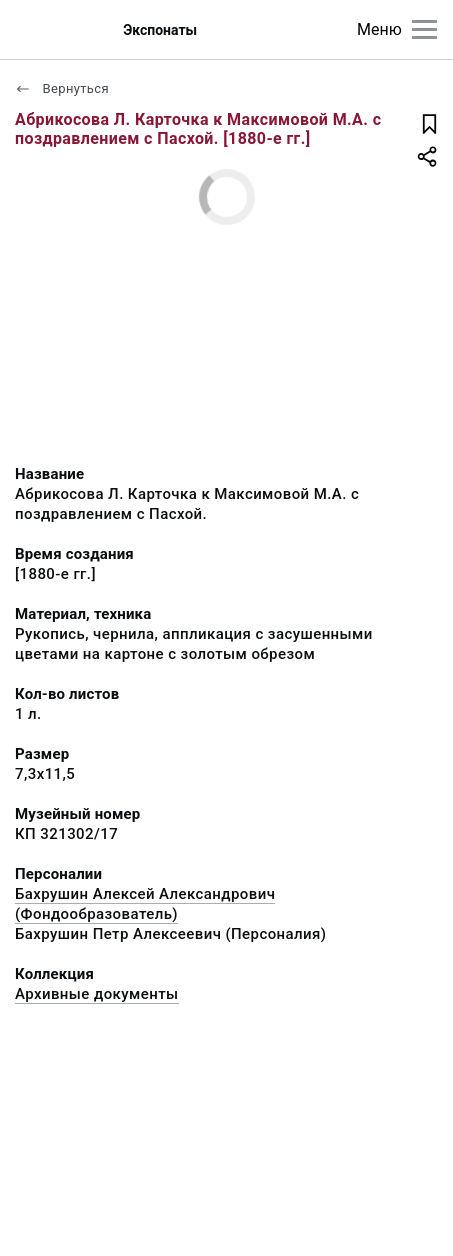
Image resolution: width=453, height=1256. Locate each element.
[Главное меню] (424, 29)
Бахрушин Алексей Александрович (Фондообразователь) (145, 904)
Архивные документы (97, 994)
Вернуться (62, 88)
